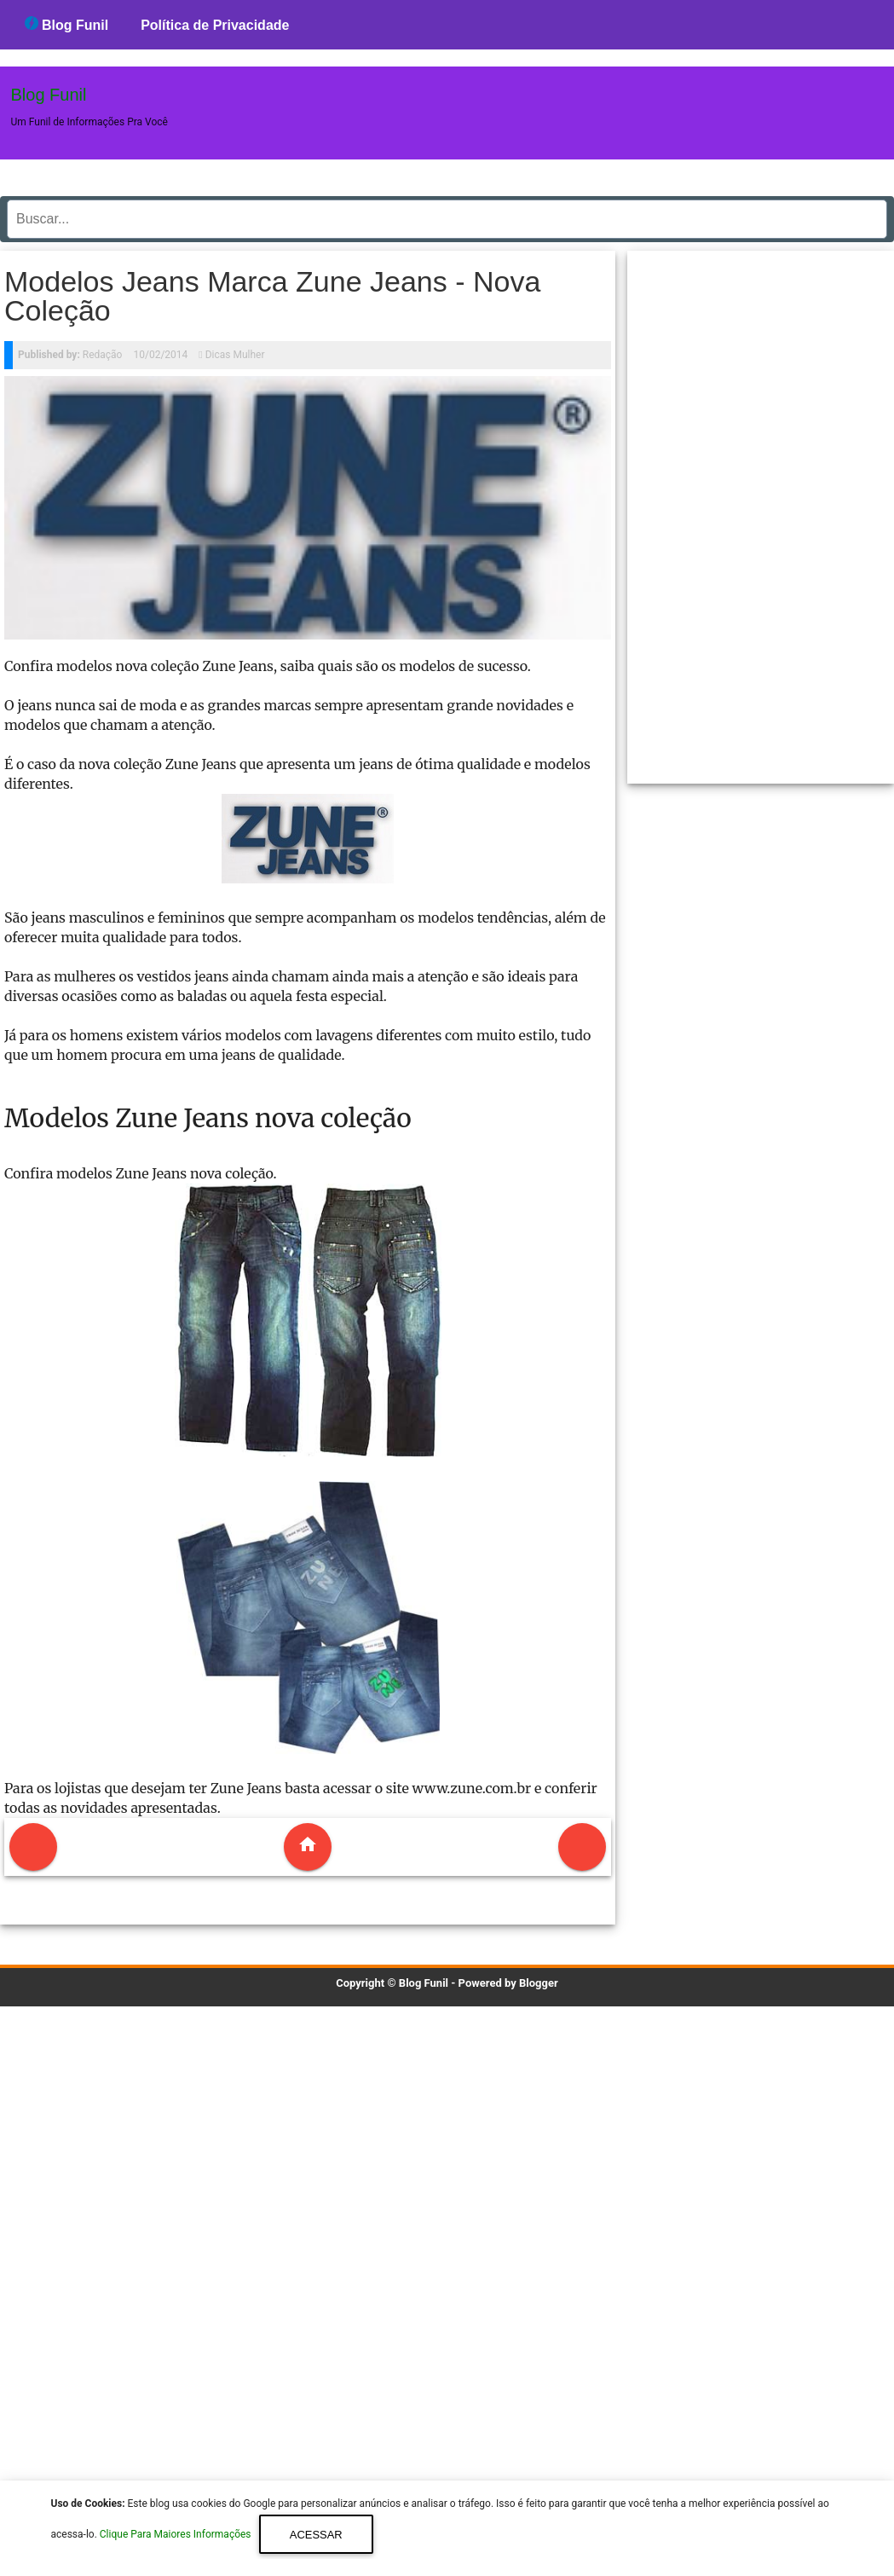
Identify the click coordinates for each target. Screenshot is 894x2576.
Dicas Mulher (235, 355)
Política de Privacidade (215, 25)
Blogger (538, 1983)
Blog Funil (67, 24)
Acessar (316, 2534)
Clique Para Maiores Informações (177, 2535)
